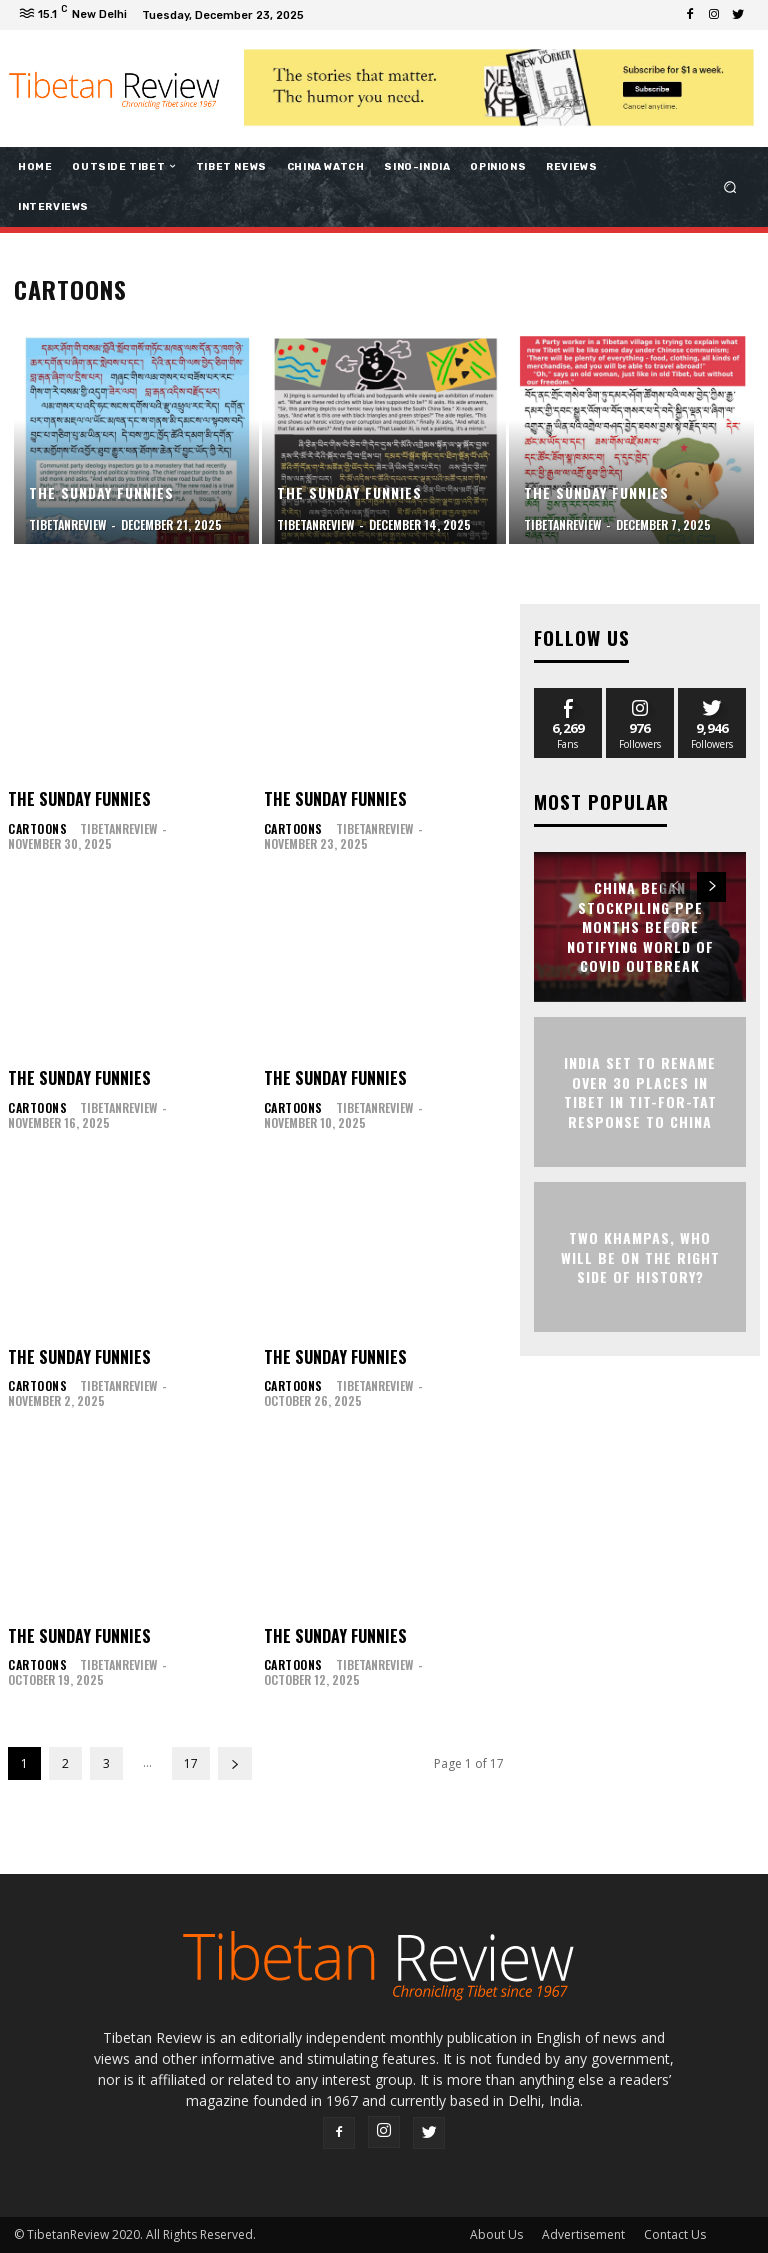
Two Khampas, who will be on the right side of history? (640, 1253)
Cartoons (35, 829)
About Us (496, 2234)
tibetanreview (114, 828)
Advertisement (583, 2234)
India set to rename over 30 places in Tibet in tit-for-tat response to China (640, 1088)
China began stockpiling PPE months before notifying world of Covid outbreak (640, 922)
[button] (730, 186)
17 (191, 1763)
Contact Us (675, 2234)
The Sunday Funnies (79, 799)
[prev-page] (675, 883)
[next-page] (235, 1763)
